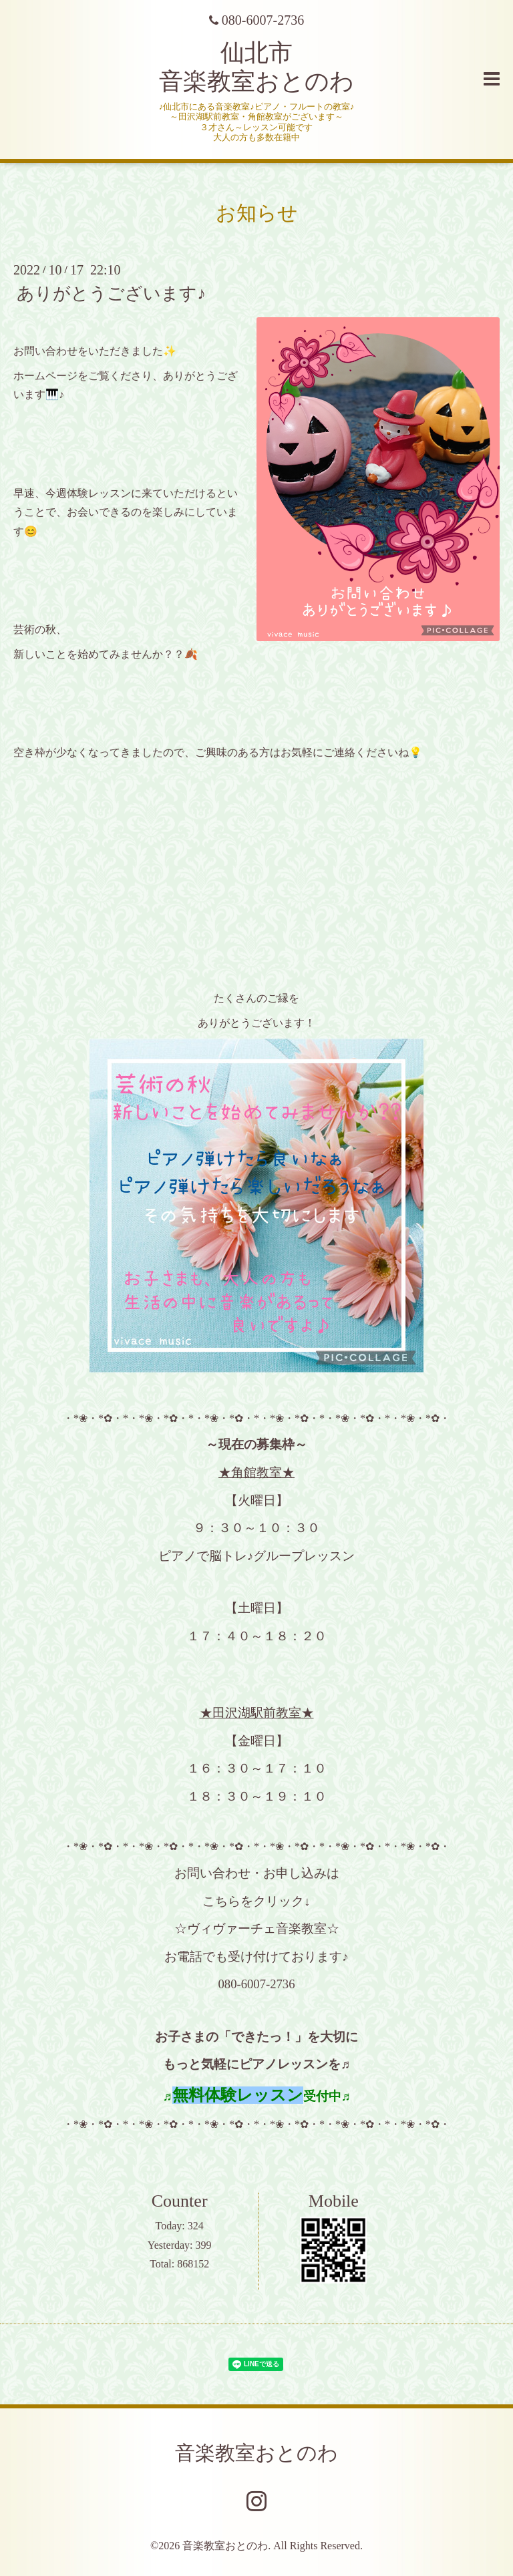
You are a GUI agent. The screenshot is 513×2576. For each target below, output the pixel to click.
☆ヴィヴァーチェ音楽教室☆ (256, 1928)
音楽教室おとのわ (256, 2453)
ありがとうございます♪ (111, 293)
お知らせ (257, 213)
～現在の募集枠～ (256, 1444)
